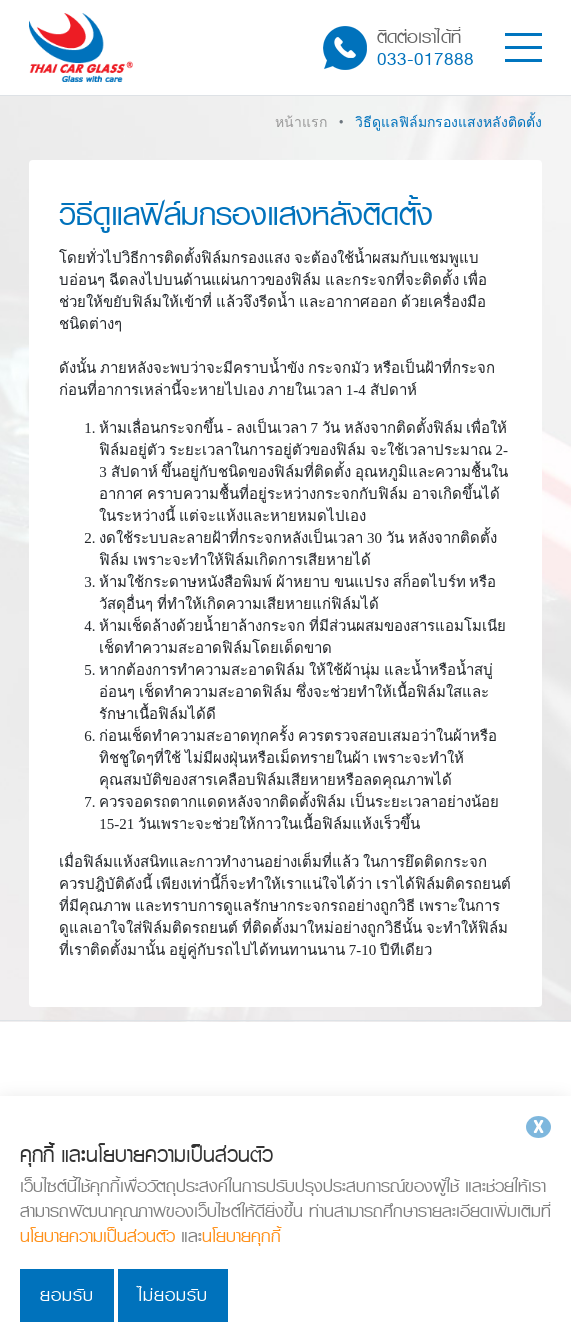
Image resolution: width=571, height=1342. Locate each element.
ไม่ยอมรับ (173, 1295)
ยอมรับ (67, 1295)
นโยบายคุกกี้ (241, 1236)
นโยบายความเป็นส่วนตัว (97, 1236)
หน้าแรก (301, 122)
